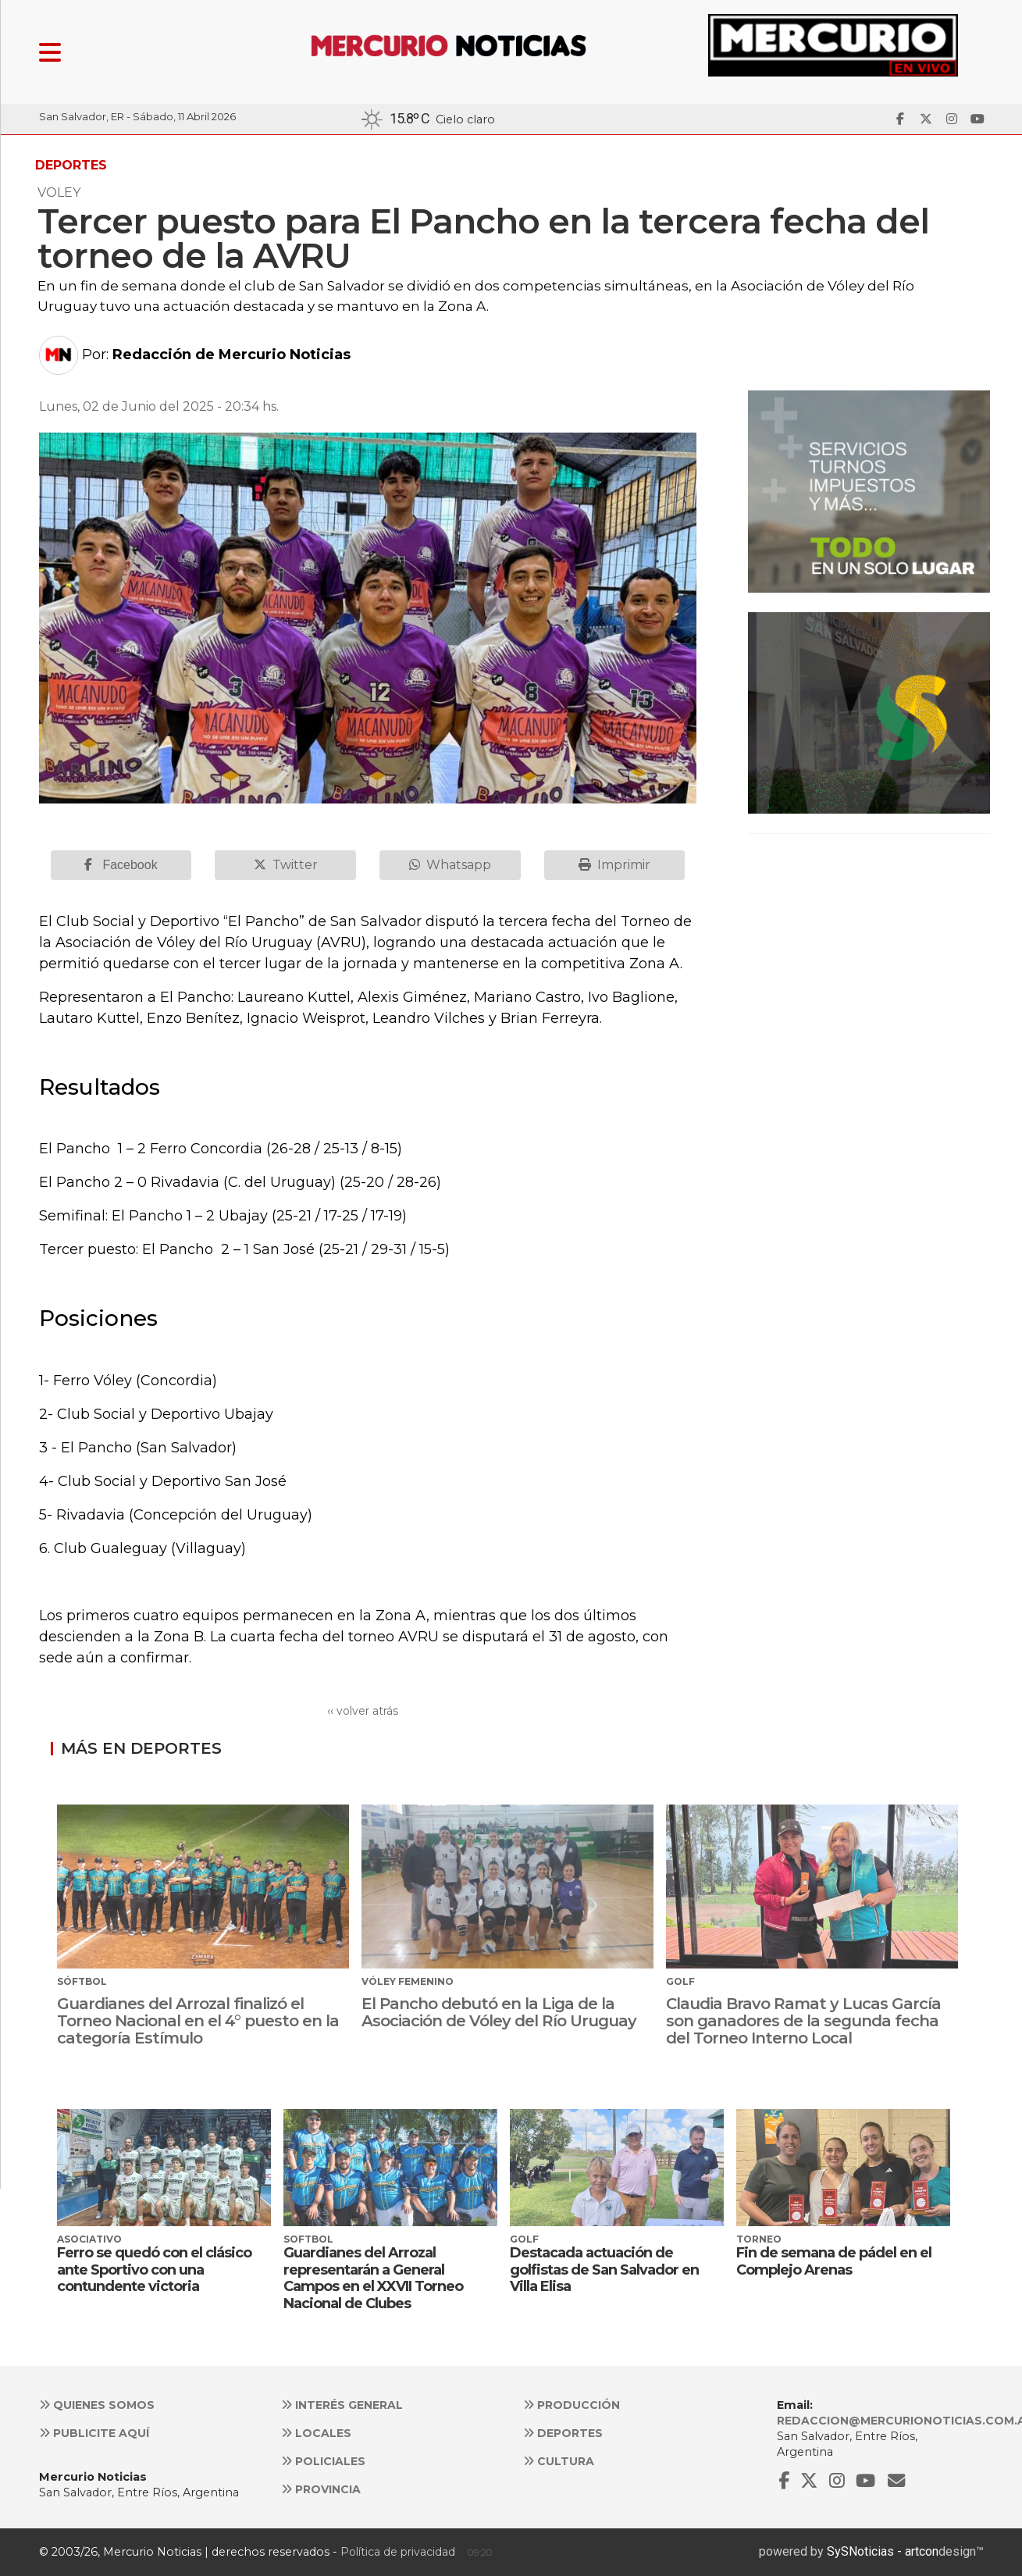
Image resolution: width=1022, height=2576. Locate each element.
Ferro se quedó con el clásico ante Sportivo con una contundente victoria (154, 2269)
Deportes (563, 2433)
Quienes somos (97, 2405)
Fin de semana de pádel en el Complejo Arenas (833, 2261)
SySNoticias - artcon (882, 2551)
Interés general (342, 2405)
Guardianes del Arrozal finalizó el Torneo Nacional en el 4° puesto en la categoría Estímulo (198, 2021)
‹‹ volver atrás (362, 1711)
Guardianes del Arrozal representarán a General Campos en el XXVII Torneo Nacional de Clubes (373, 2278)
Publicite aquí (94, 2433)
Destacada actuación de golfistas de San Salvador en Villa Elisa (604, 2269)
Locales (316, 2433)
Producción (571, 2405)
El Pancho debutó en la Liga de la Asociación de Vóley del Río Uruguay (498, 2012)
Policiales (323, 2461)
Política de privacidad (397, 2552)
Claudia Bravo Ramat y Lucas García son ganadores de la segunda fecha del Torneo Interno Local (803, 2021)
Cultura (558, 2461)
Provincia (321, 2489)
